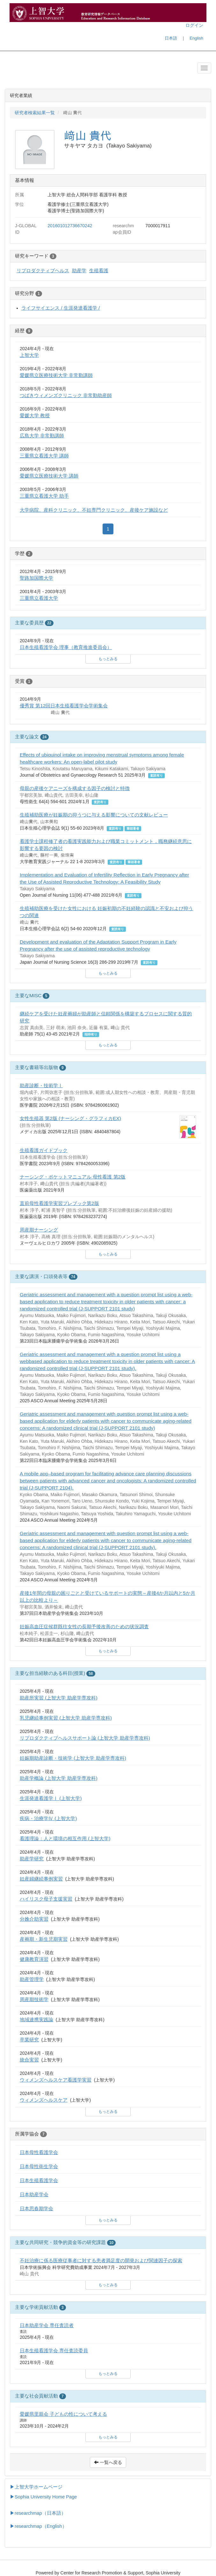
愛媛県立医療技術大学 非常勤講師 (56, 375)
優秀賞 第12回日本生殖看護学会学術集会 (64, 705)
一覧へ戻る (108, 2462)
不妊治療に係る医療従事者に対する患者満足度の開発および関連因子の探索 (101, 2260)
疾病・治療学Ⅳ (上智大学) (48, 1818)
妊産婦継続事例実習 (41, 1878)
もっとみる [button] (108, 659)
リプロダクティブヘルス (43, 270)
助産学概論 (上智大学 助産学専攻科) (58, 1778)
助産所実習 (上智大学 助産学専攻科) (58, 1697)
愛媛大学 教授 (35, 415)
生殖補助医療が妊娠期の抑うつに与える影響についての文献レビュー (94, 814)
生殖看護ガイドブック (44, 1150)
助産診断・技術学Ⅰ (41, 1085)
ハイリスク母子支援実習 (46, 1899)
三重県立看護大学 (39, 598)
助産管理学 (32, 1979)
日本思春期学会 (36, 2208)
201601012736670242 (69, 225)
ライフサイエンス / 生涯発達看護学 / (60, 308)
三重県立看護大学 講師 (44, 455)
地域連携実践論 (36, 2019)
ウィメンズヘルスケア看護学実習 (55, 2080)
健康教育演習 (34, 1959)
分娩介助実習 (34, 1919)
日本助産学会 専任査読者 (47, 2325)
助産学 (79, 270)
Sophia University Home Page (46, 2496)
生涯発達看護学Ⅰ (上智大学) (51, 1798)
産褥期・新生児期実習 (44, 1939)
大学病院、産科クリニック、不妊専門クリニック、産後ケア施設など (94, 510)
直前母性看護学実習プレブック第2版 (59, 1203)
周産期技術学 (34, 1999)
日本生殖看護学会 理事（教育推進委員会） (66, 647)
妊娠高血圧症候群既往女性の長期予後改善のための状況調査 (84, 1626)
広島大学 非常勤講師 (42, 435)
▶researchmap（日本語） (38, 2513)
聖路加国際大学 (36, 578)
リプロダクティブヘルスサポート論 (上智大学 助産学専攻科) (85, 1738)
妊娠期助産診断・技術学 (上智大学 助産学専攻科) (73, 1758)
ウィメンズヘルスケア (44, 2100)
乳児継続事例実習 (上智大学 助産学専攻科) (66, 1718)
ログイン (194, 25)
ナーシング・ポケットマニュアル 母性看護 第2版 (73, 1176)
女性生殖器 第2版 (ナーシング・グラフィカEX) (70, 1118)
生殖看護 (98, 270)
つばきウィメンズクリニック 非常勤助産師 (66, 395)
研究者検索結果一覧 (35, 112)
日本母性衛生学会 (39, 2166)
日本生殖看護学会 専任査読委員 (54, 2350)
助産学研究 (32, 1858)
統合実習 (29, 2059)
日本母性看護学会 (39, 2152)
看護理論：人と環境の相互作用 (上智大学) (65, 1838)
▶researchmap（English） (38, 2526)
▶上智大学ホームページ (36, 2486)
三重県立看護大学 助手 (44, 496)
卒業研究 (29, 2039)
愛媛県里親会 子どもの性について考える (63, 2414)
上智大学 (29, 355)
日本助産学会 (34, 2194)
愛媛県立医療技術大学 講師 (49, 475)
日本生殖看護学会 (39, 2180)
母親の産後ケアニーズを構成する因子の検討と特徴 (75, 788)
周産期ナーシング (39, 1229)
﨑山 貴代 (88, 136)
